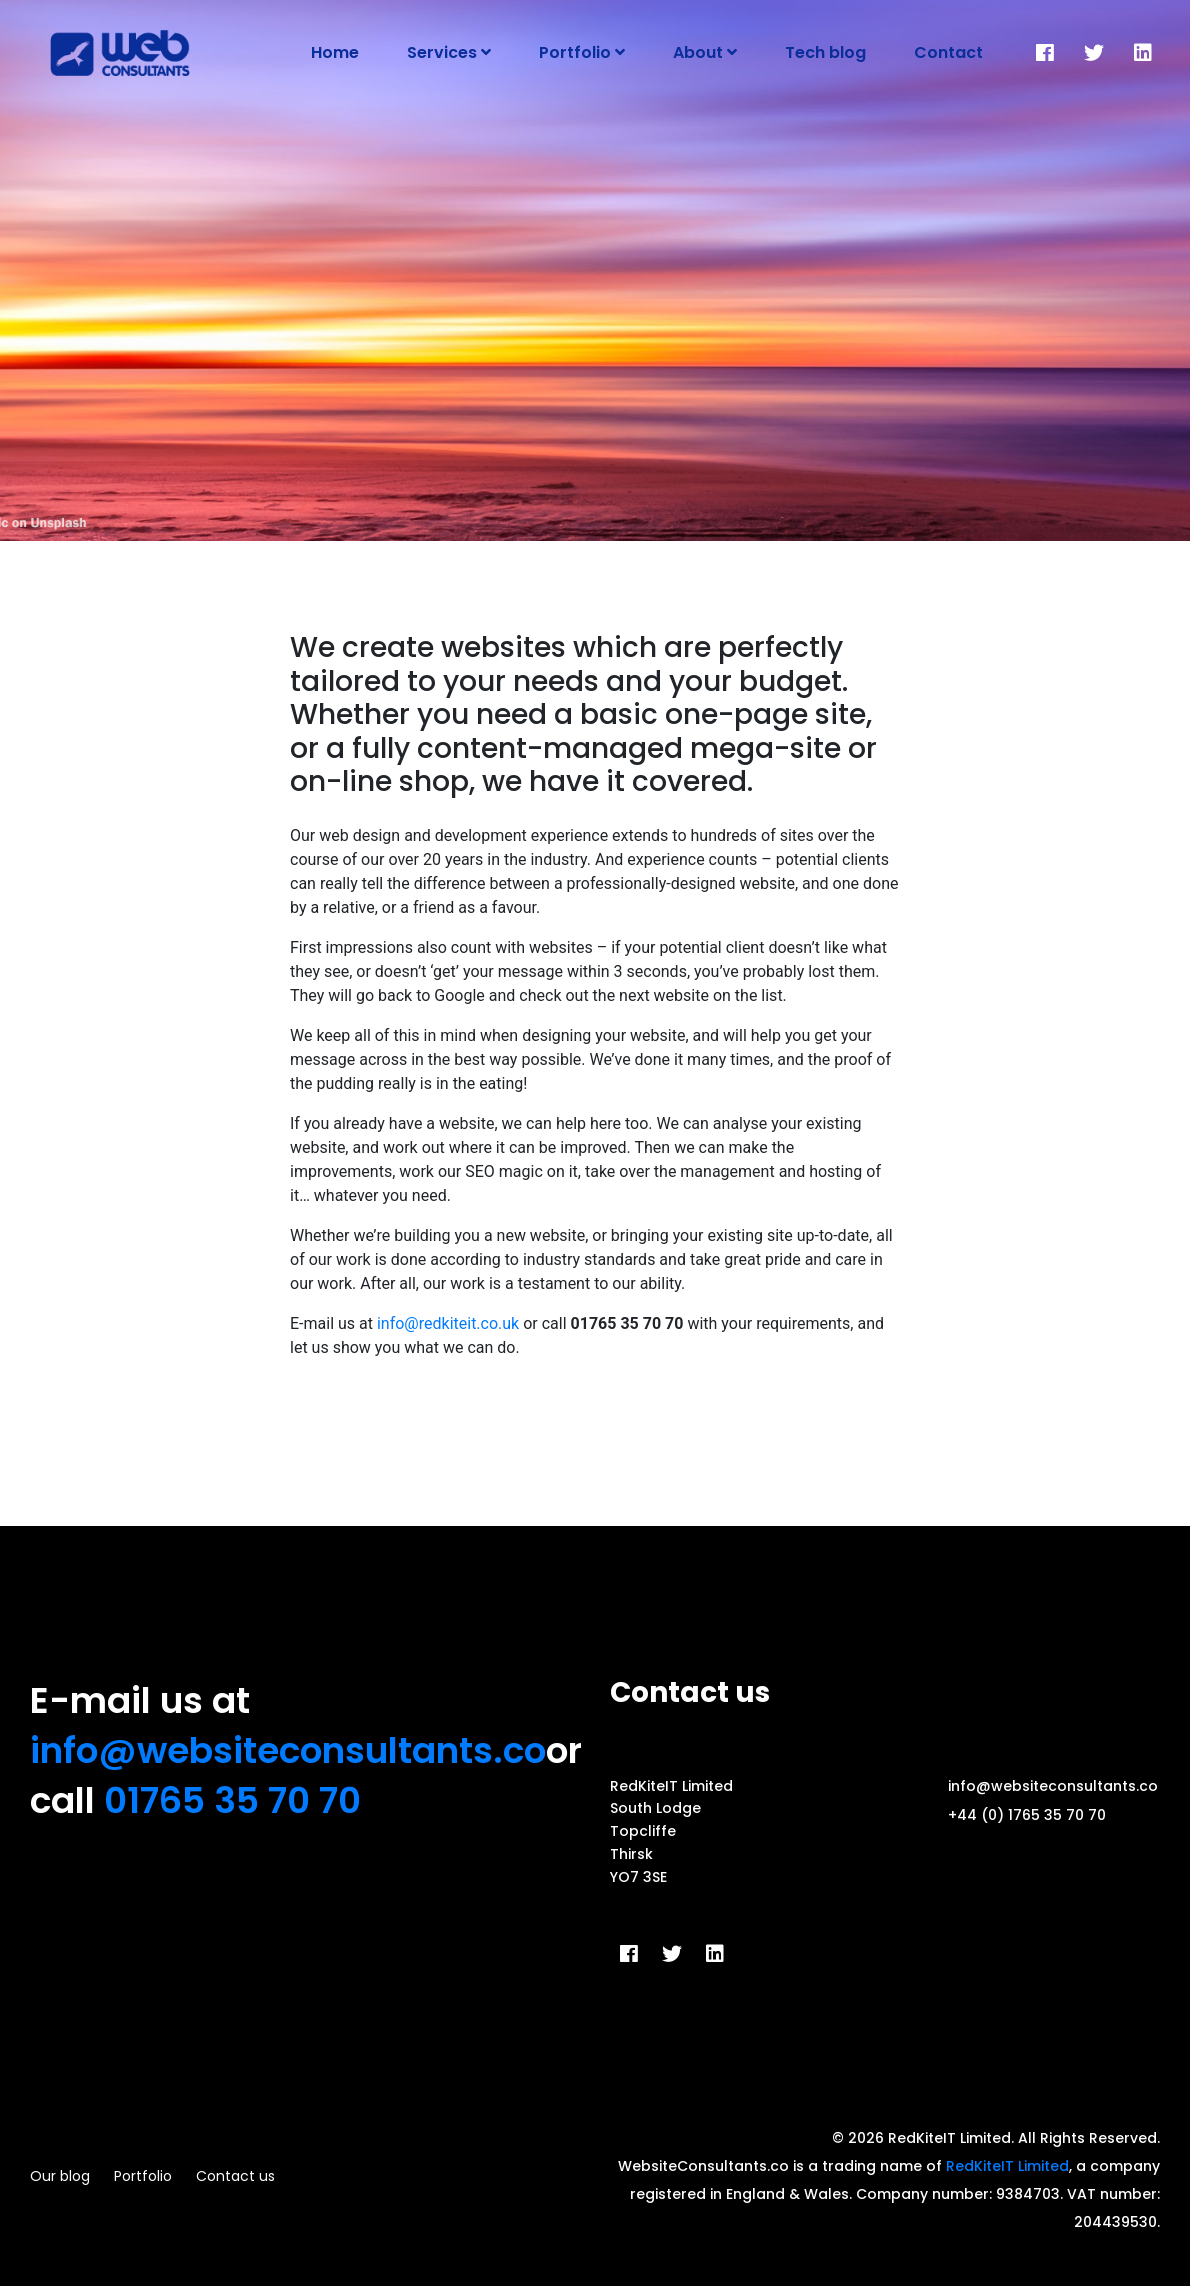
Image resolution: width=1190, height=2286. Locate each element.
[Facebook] (1045, 53)
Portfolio (143, 2176)
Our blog (60, 2176)
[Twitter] (1094, 53)
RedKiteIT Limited (1007, 2166)
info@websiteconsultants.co (288, 1750)
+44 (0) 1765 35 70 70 (1027, 1815)
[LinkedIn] (1143, 53)
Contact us (235, 2176)
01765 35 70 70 (232, 1800)
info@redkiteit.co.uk (448, 1323)
